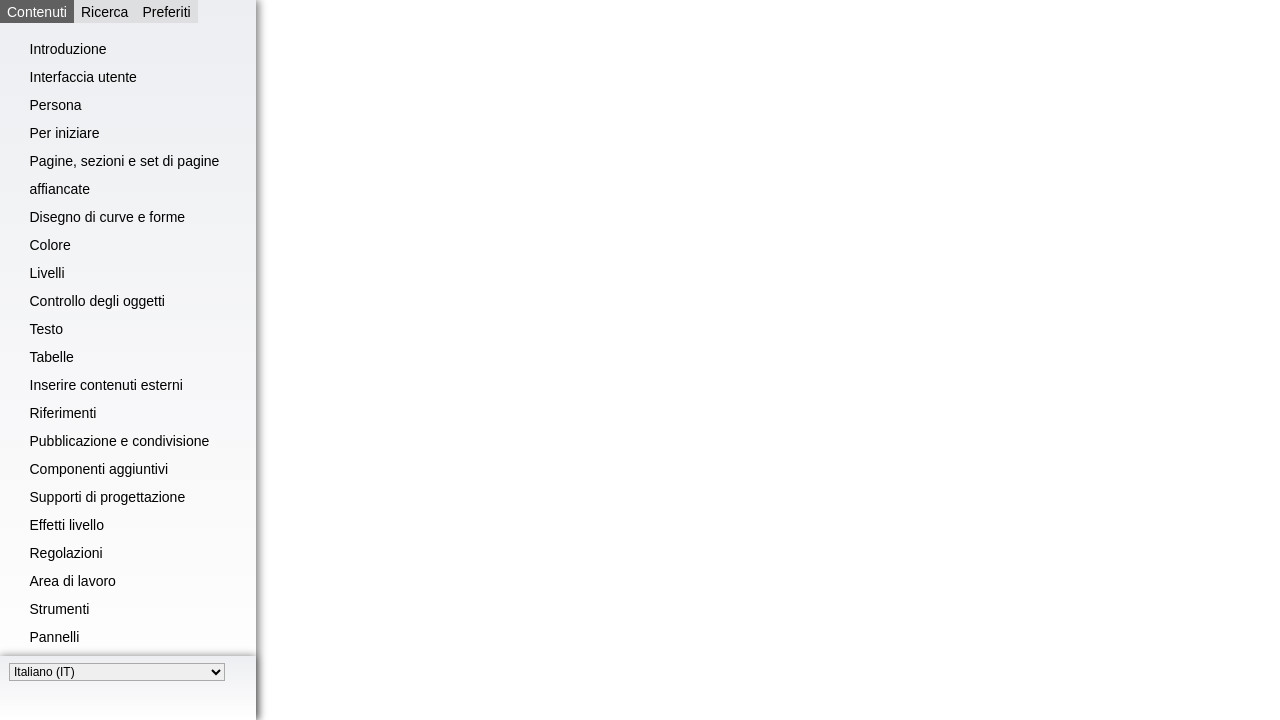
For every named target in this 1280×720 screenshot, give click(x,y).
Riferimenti (63, 413)
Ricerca (104, 12)
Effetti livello (67, 525)
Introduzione (68, 49)
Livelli (47, 273)
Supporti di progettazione (108, 497)
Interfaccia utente (83, 77)
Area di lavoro (73, 581)
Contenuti (37, 12)
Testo (46, 329)
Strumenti (60, 609)
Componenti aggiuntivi (99, 469)
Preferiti (166, 12)
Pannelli (55, 637)
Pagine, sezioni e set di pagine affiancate (125, 175)
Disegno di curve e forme (108, 217)
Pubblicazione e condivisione (120, 441)
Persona (56, 105)
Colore (50, 245)
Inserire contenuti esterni (106, 385)
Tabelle (52, 357)
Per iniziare (65, 133)
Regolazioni (66, 553)
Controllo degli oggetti (97, 301)
